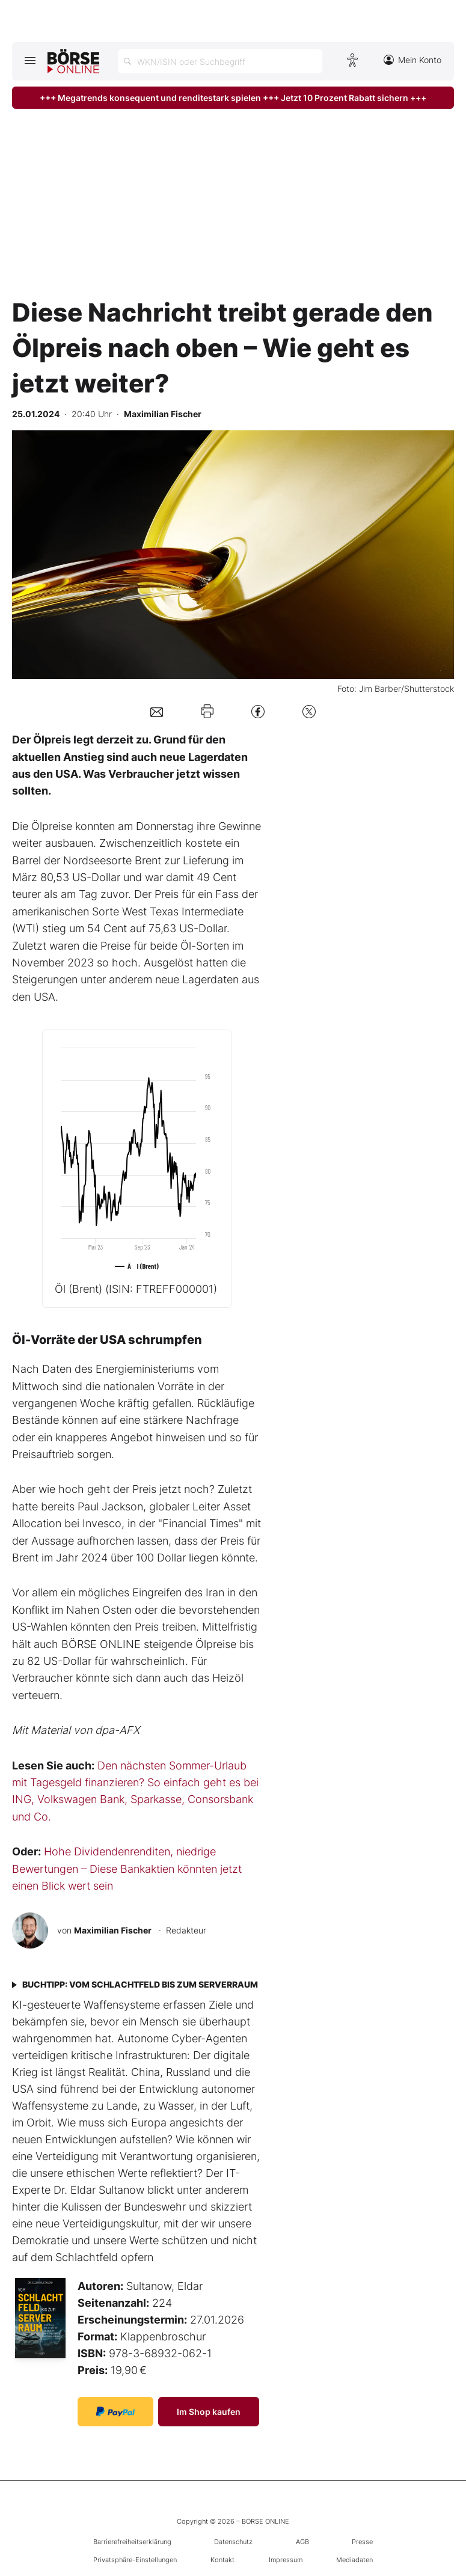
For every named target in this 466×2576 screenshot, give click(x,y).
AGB (302, 2542)
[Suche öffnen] (220, 61)
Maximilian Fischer (113, 1930)
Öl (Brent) (136, 1289)
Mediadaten (354, 2560)
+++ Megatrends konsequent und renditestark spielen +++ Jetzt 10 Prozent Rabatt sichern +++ (233, 98)
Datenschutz (233, 2542)
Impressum (285, 2560)
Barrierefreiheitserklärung (132, 2542)
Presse (362, 2542)
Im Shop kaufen (209, 2412)
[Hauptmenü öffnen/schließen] (30, 60)
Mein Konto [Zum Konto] (412, 60)
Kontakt (222, 2560)
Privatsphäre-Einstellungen (135, 2560)
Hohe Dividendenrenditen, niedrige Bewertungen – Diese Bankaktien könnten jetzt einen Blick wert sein (127, 1868)
